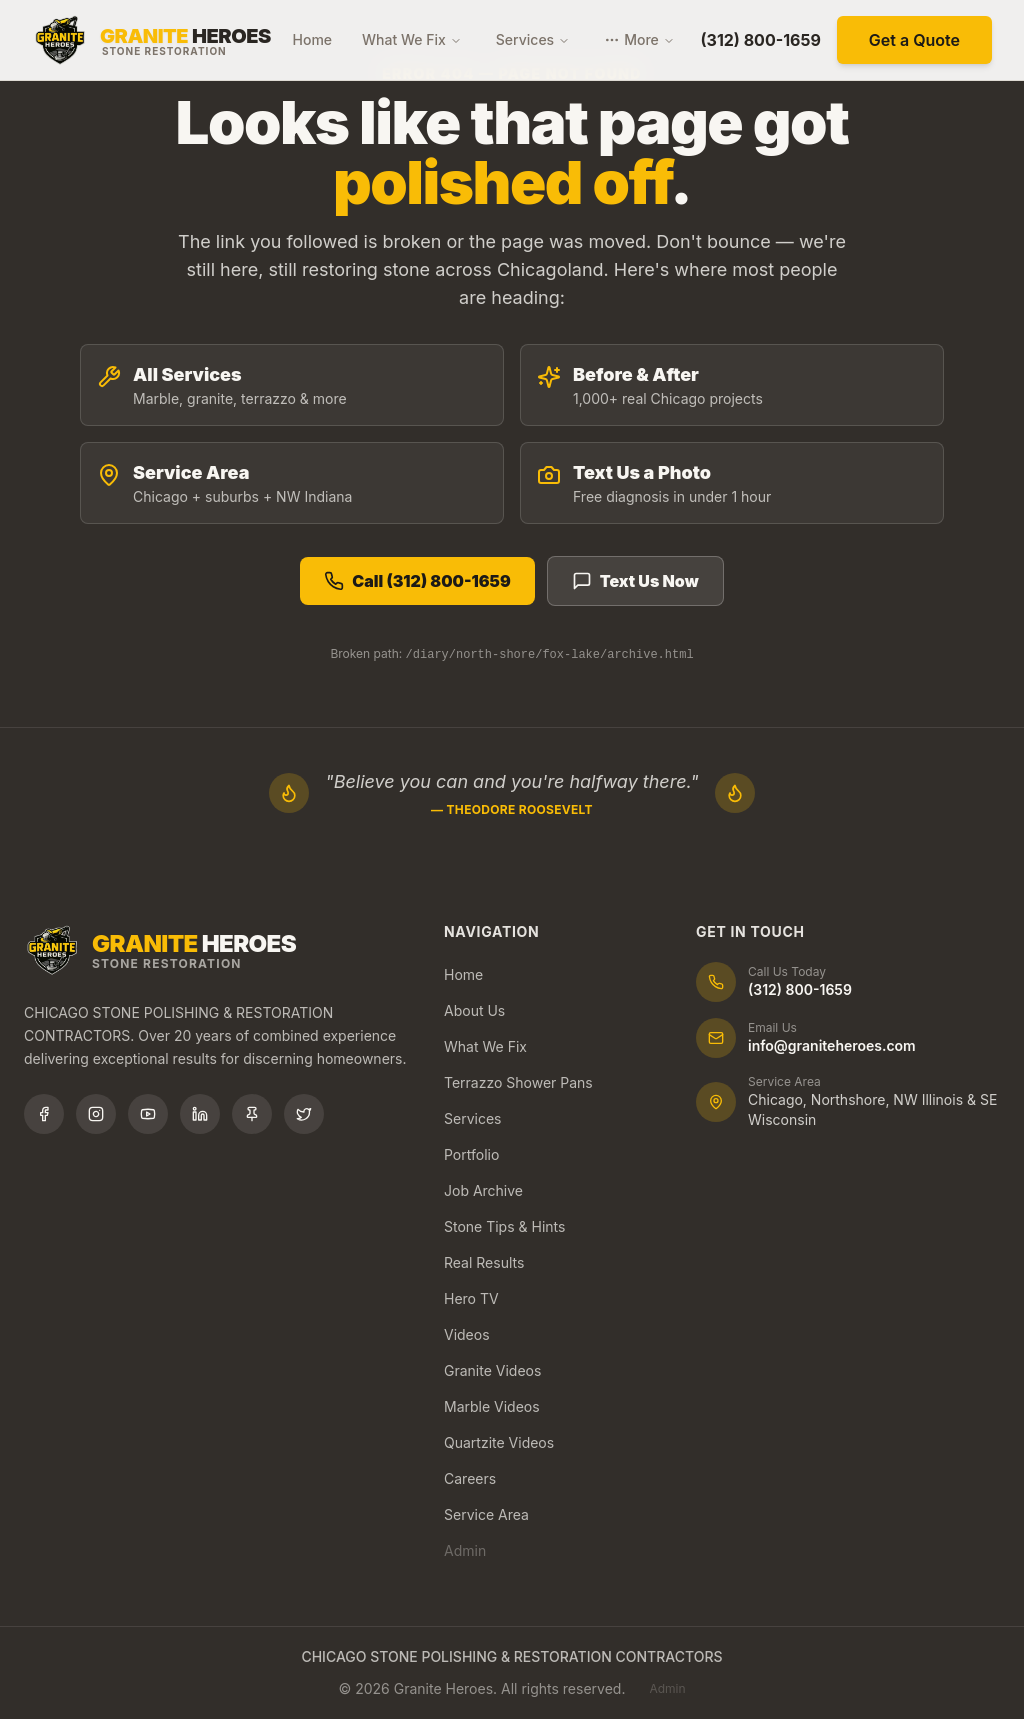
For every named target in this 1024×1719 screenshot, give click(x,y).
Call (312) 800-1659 (417, 581)
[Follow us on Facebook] (44, 1114)
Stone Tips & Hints (504, 1226)
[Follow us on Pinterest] (252, 1114)
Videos (467, 1334)
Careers (470, 1478)
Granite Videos (492, 1370)
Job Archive (483, 1190)
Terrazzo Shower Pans (518, 1082)
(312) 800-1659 (761, 40)
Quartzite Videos (499, 1442)
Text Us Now (635, 581)
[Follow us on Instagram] (96, 1114)
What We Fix (412, 39)
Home (313, 39)
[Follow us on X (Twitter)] (304, 1114)
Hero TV (471, 1298)
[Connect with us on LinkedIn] (200, 1114)
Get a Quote (914, 40)
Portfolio (471, 1154)
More (639, 39)
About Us (474, 1010)
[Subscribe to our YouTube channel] (148, 1114)
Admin (465, 1550)
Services (533, 39)
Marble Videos (492, 1406)
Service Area (486, 1514)
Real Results (484, 1262)
